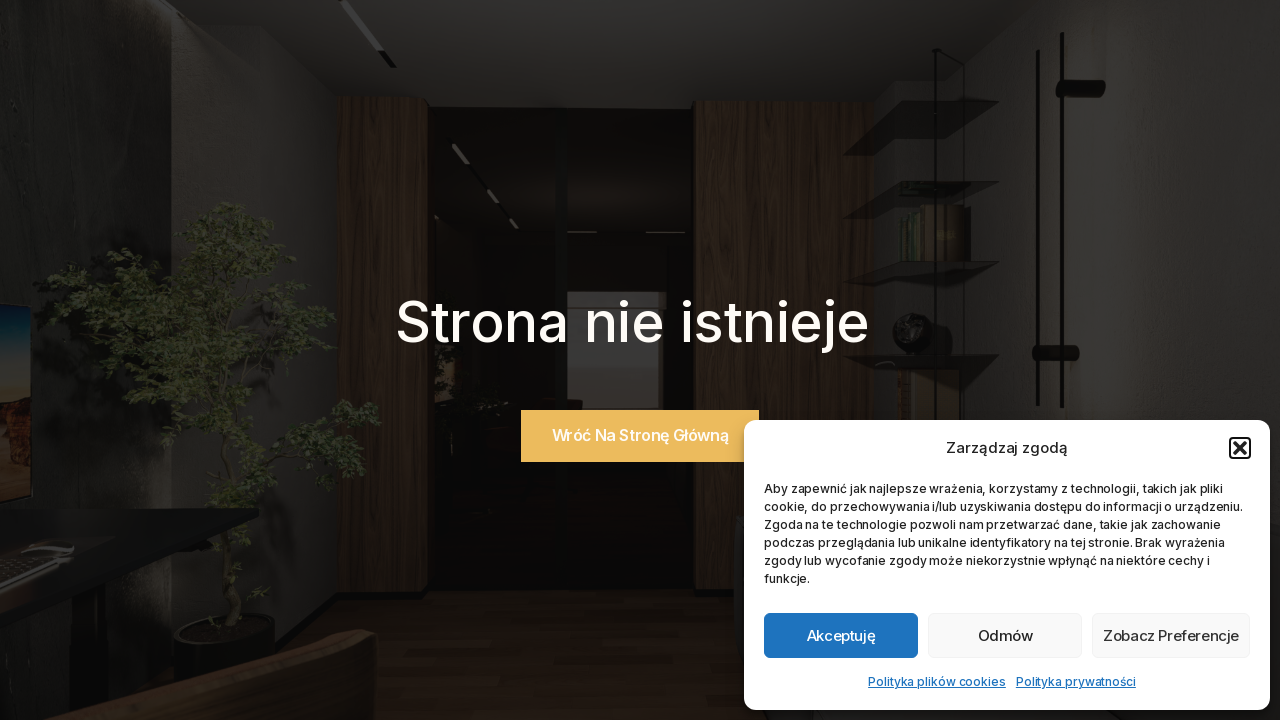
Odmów (1005, 635)
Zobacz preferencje (1171, 635)
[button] (1240, 448)
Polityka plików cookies (937, 681)
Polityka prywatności (1076, 681)
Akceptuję (841, 635)
